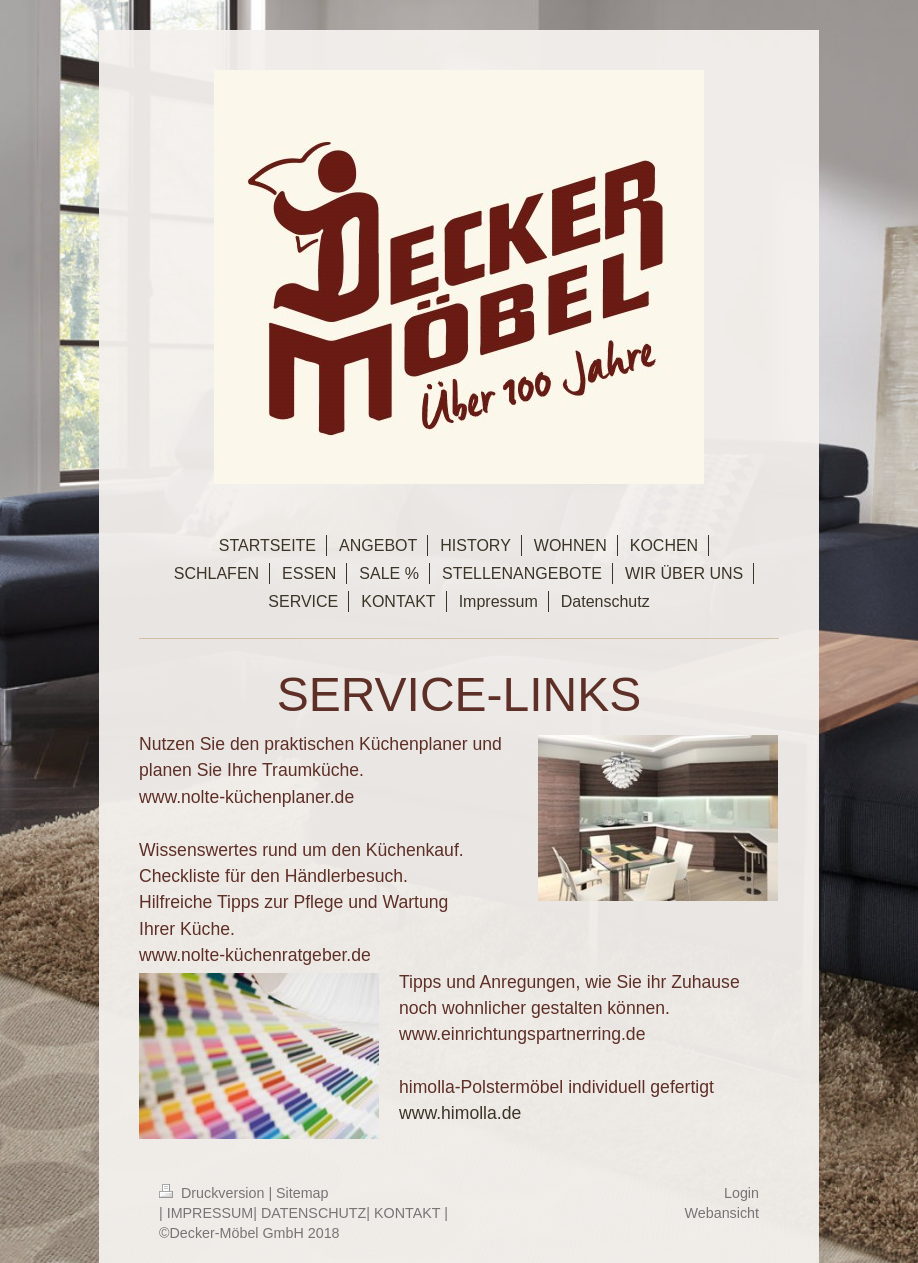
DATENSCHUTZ (313, 1213)
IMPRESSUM (210, 1213)
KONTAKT (407, 1213)
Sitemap (302, 1193)
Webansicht (722, 1213)
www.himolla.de (460, 1113)
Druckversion (213, 1193)
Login (741, 1193)
